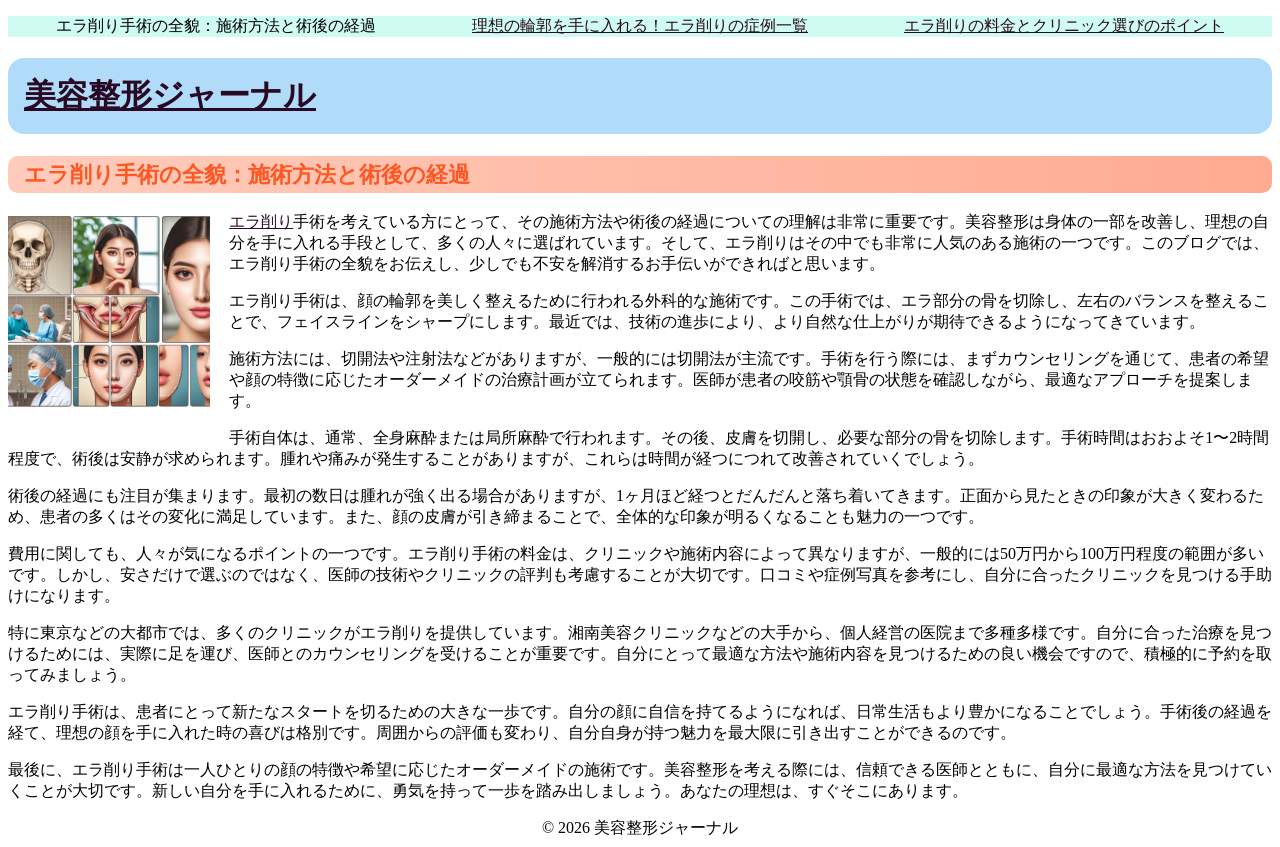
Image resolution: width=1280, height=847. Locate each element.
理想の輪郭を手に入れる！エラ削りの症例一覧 (640, 25)
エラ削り (261, 221)
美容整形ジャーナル (170, 95)
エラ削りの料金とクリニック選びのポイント (1064, 25)
